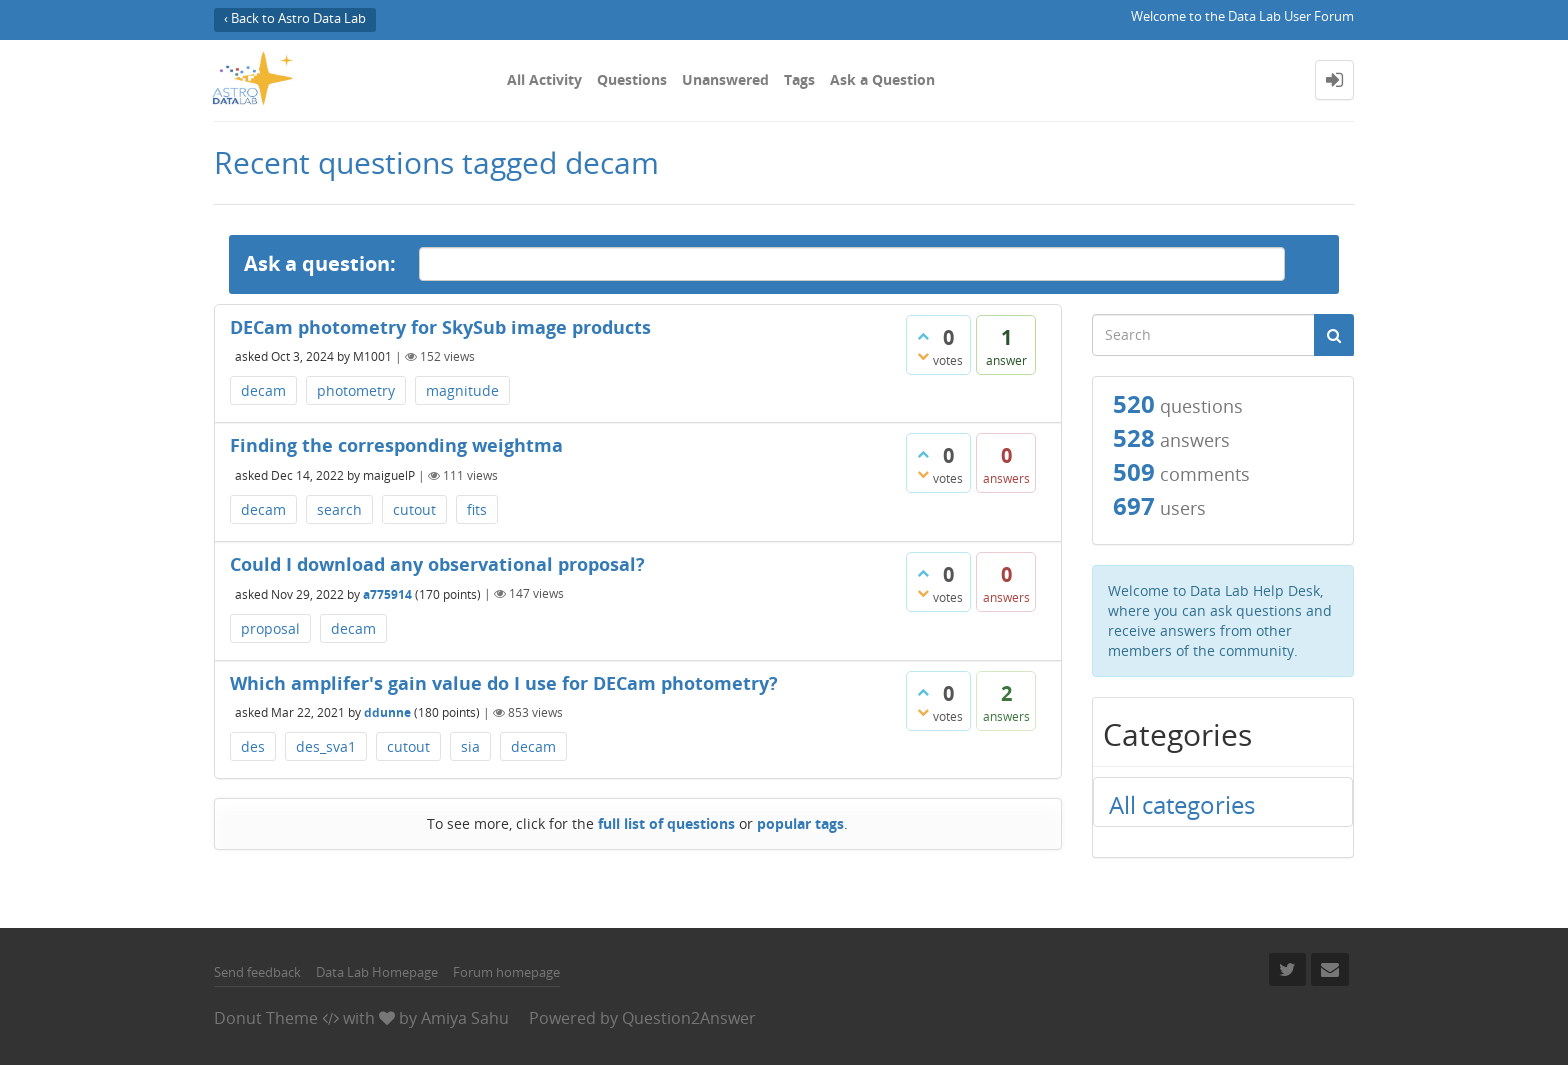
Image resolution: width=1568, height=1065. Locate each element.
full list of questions (666, 823)
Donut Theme (266, 1018)
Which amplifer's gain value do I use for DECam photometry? (504, 683)
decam (263, 390)
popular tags (800, 823)
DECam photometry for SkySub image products (440, 327)
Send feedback (257, 972)
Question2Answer (689, 1018)
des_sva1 (326, 746)
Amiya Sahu (465, 1018)
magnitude (462, 390)
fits (477, 509)
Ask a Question (882, 79)
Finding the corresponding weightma (396, 445)
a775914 (387, 593)
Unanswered (725, 79)
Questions (632, 79)
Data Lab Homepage (377, 972)
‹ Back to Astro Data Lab (295, 18)
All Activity (544, 79)
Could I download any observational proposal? (437, 564)
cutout (414, 509)
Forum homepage (506, 972)
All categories (1182, 804)
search (339, 509)
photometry (356, 390)
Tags (799, 79)
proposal (270, 628)
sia (470, 746)
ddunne (387, 712)
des (253, 746)
